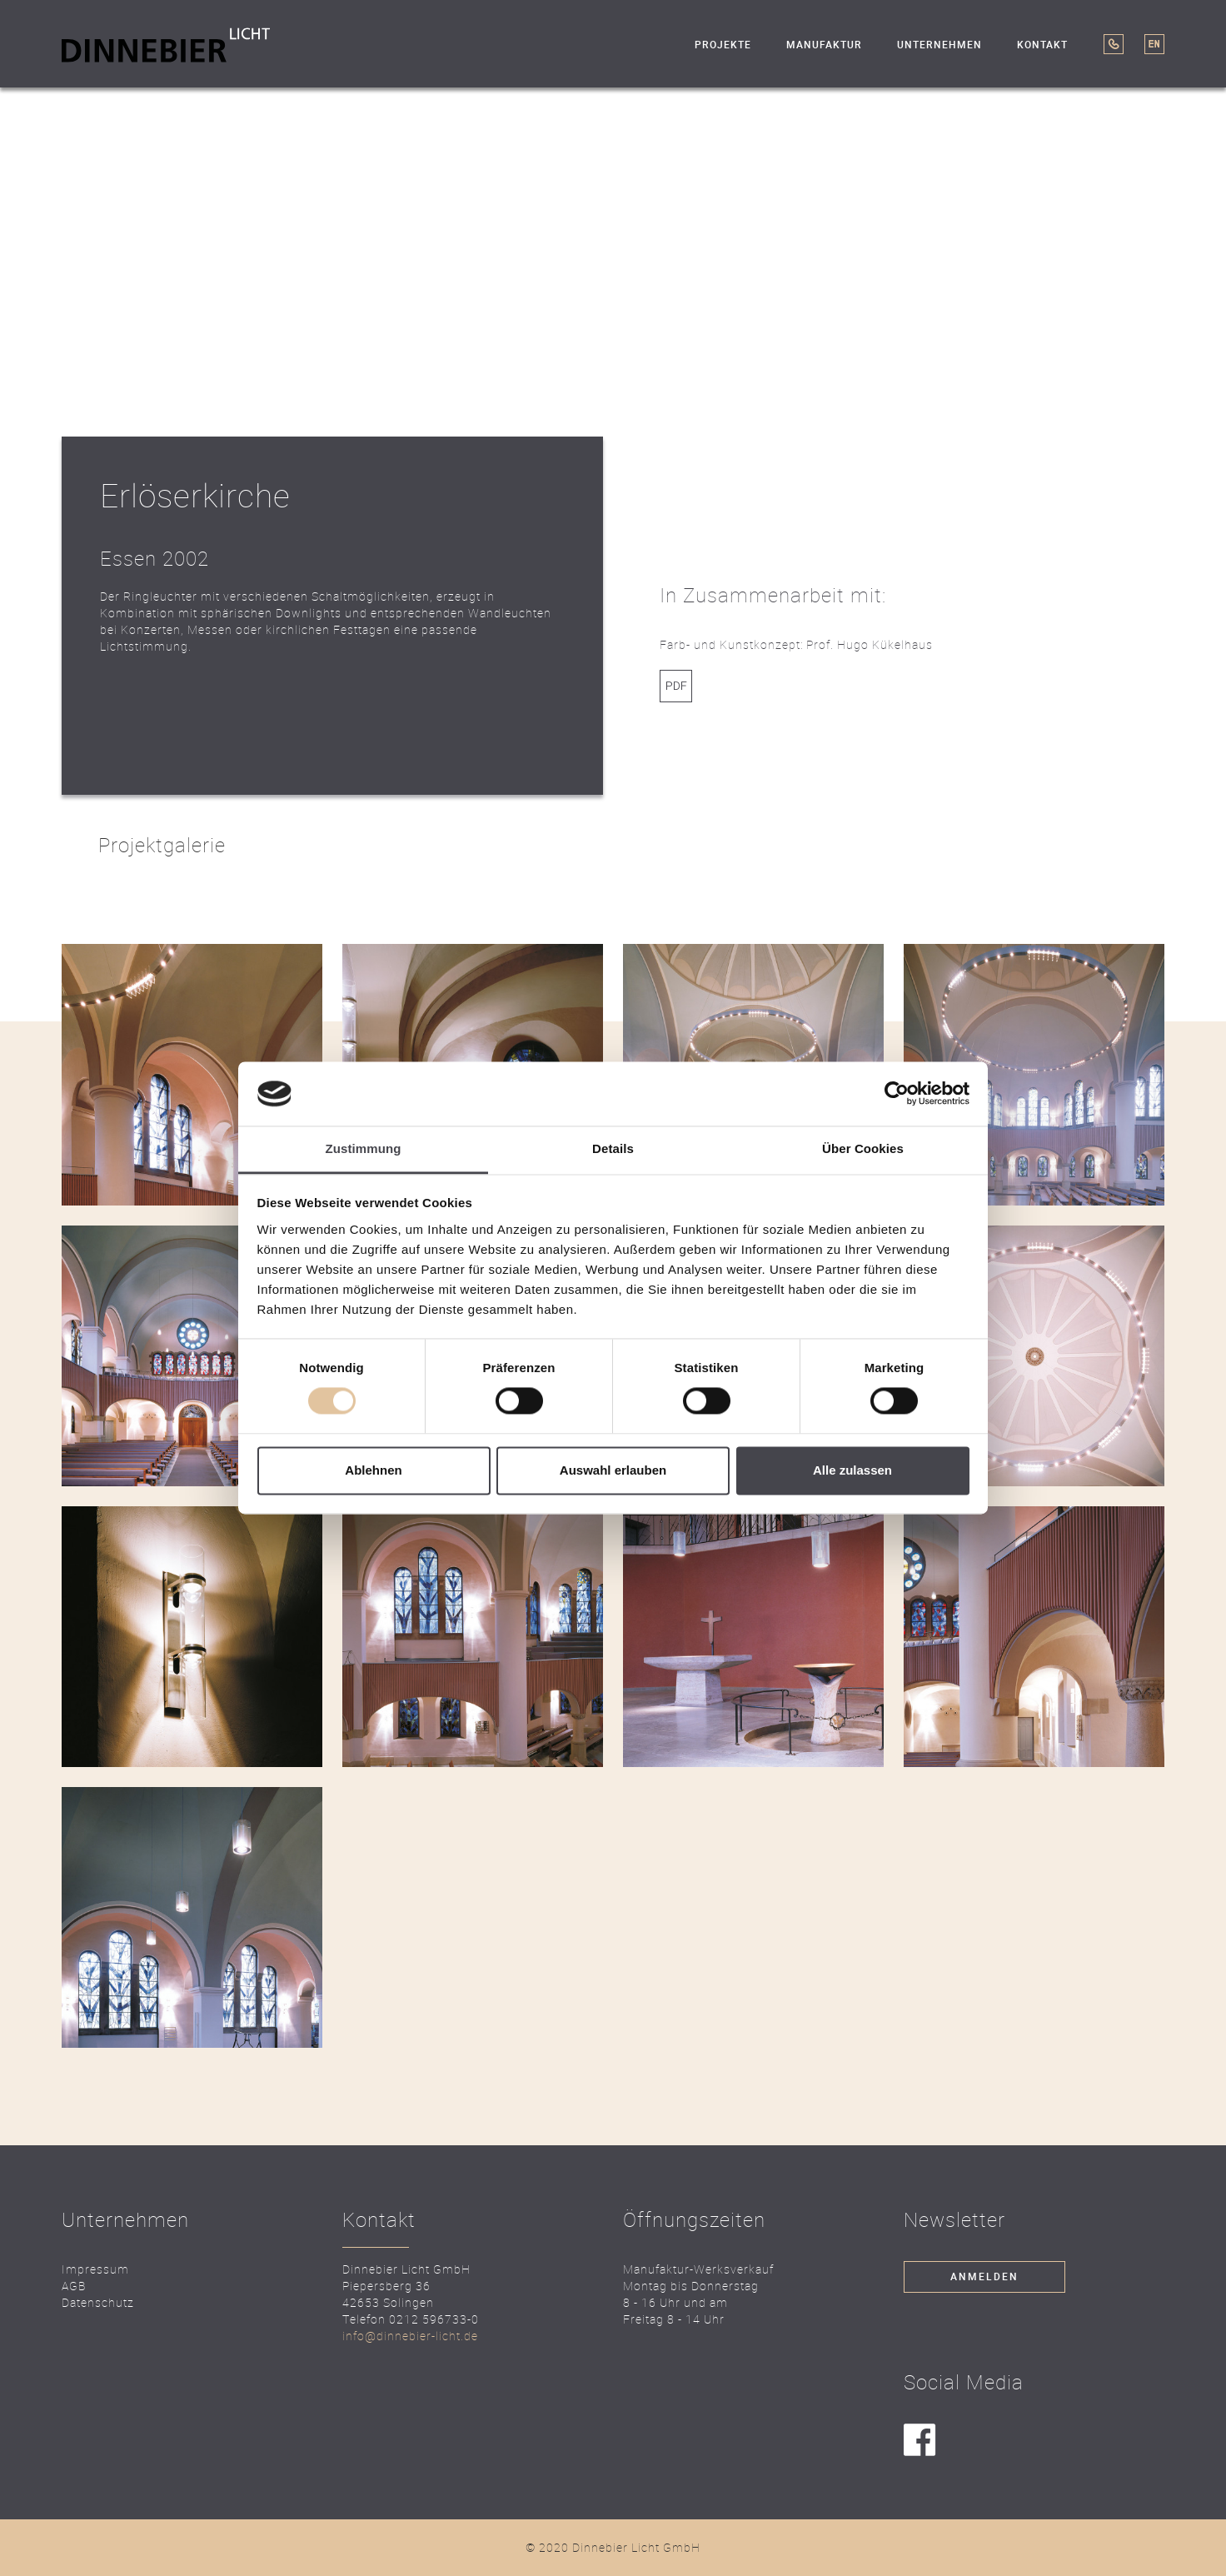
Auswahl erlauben (613, 1470)
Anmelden (984, 2276)
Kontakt (1042, 44)
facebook (920, 2440)
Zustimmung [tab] (363, 1148)
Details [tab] (613, 1148)
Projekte (723, 44)
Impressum (95, 2269)
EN (1154, 44)
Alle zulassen (852, 1470)
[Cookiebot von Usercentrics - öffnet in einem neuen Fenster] (896, 1093)
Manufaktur (824, 44)
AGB (74, 2286)
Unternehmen (939, 44)
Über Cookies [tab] (863, 1148)
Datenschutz (98, 2302)
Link (676, 686)
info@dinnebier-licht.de (410, 2336)
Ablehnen (373, 1470)
